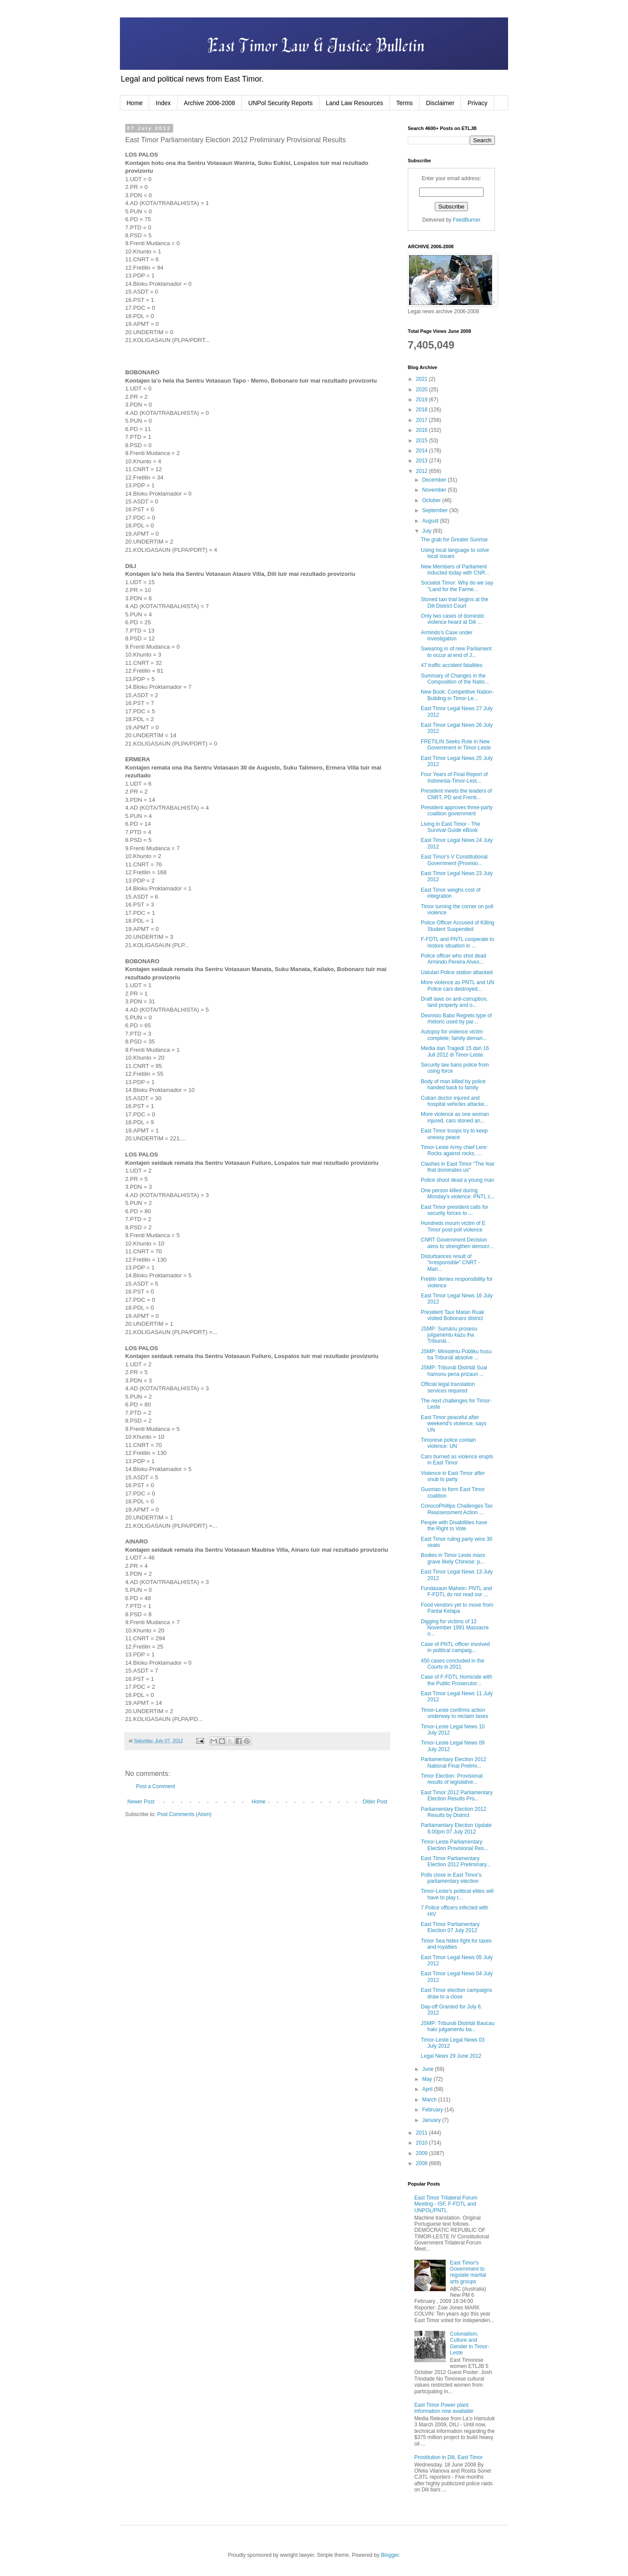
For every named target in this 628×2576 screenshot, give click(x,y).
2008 (422, 2163)
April (428, 2089)
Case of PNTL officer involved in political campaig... (455, 1647)
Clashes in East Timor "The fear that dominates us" (458, 1167)
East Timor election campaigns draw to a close (456, 1993)
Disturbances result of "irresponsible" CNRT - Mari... (450, 1262)
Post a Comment (155, 1786)
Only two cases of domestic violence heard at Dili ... (453, 619)
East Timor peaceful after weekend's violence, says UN (453, 1423)
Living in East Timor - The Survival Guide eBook (450, 827)
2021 (422, 379)
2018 (422, 410)
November (435, 490)
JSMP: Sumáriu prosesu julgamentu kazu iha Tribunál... (449, 1335)
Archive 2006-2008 (210, 102)
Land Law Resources (354, 102)
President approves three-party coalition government (457, 810)
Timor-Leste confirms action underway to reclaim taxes (454, 1713)
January (432, 2120)
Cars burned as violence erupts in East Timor (457, 1460)
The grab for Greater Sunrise (454, 540)
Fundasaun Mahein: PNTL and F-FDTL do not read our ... (456, 1591)
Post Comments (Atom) (184, 1814)
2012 (422, 471)
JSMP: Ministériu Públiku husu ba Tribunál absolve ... (456, 1354)
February (433, 2110)
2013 (422, 461)
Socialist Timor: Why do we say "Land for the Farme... (457, 586)
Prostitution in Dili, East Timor (448, 2457)
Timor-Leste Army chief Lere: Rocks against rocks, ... (454, 1150)
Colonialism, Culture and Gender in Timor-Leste (469, 2343)
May (427, 2079)
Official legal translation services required (448, 1387)
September (435, 510)
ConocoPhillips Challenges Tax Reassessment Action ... (457, 1509)
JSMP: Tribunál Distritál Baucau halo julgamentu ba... (458, 2026)
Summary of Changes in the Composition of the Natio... (455, 679)
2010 (422, 2143)
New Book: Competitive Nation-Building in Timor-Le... (457, 695)
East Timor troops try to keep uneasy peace (454, 1134)
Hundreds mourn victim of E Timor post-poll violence (453, 1226)
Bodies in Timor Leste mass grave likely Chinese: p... (453, 1558)
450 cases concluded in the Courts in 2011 (452, 1664)
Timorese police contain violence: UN (448, 1443)
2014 (422, 451)
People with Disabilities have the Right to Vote (454, 1525)
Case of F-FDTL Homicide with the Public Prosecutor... (456, 1680)
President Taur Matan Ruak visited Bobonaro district (452, 1315)
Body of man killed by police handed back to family (453, 1084)
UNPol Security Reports (280, 102)
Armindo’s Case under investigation (447, 635)
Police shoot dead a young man (457, 1180)
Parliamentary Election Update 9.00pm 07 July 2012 (456, 1828)
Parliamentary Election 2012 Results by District (453, 1812)
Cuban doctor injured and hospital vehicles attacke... (454, 1101)
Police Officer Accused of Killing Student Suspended (458, 926)
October (432, 500)
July (427, 531)
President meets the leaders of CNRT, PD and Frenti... (456, 794)
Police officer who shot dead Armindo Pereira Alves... (453, 959)
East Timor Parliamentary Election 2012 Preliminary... (456, 1861)
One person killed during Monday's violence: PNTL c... (458, 1193)
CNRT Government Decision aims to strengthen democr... (457, 1243)
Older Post (374, 1802)
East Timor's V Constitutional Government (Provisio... (454, 860)
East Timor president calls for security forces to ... (454, 1210)
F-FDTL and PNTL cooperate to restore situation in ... (457, 942)
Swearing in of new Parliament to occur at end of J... (456, 652)
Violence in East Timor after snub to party (453, 1476)
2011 (422, 2133)
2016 (422, 430)
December (435, 480)
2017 (422, 420)
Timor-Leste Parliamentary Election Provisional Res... (454, 1845)
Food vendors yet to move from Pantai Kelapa (457, 1608)
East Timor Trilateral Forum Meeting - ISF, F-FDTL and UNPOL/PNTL (446, 2204)
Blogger (390, 2555)
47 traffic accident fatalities (451, 665)
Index (163, 102)
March (430, 2100)
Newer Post (140, 1802)
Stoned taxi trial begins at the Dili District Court (454, 602)
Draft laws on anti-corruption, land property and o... (454, 1002)
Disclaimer (440, 102)
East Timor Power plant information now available (443, 2408)
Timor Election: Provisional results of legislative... (452, 1779)
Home (134, 102)
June (428, 2069)
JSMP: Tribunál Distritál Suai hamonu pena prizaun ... (454, 1371)
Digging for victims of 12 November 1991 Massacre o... (455, 1627)
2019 (422, 400)
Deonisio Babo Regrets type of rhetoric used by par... (456, 1019)
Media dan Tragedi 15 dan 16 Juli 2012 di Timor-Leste (455, 1051)
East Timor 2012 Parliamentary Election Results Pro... (457, 1795)
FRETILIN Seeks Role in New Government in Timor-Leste (456, 745)
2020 (422, 390)
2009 (422, 2153)
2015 (422, 441)
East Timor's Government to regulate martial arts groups (468, 2272)
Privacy (478, 102)
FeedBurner (466, 220)
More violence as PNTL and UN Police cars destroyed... (457, 985)
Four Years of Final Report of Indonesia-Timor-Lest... (454, 777)
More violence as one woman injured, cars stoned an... (455, 1117)
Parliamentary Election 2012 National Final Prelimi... (453, 1762)
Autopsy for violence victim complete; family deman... (454, 1035)
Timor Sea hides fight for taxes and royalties (456, 1944)
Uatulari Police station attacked (457, 972)
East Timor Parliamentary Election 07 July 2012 (450, 1927)
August (431, 521)
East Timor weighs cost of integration (451, 893)
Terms (404, 102)
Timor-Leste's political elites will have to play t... (457, 1894)
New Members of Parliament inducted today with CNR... (455, 570)
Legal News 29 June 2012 (451, 2056)
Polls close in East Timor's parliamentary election (451, 1878)
